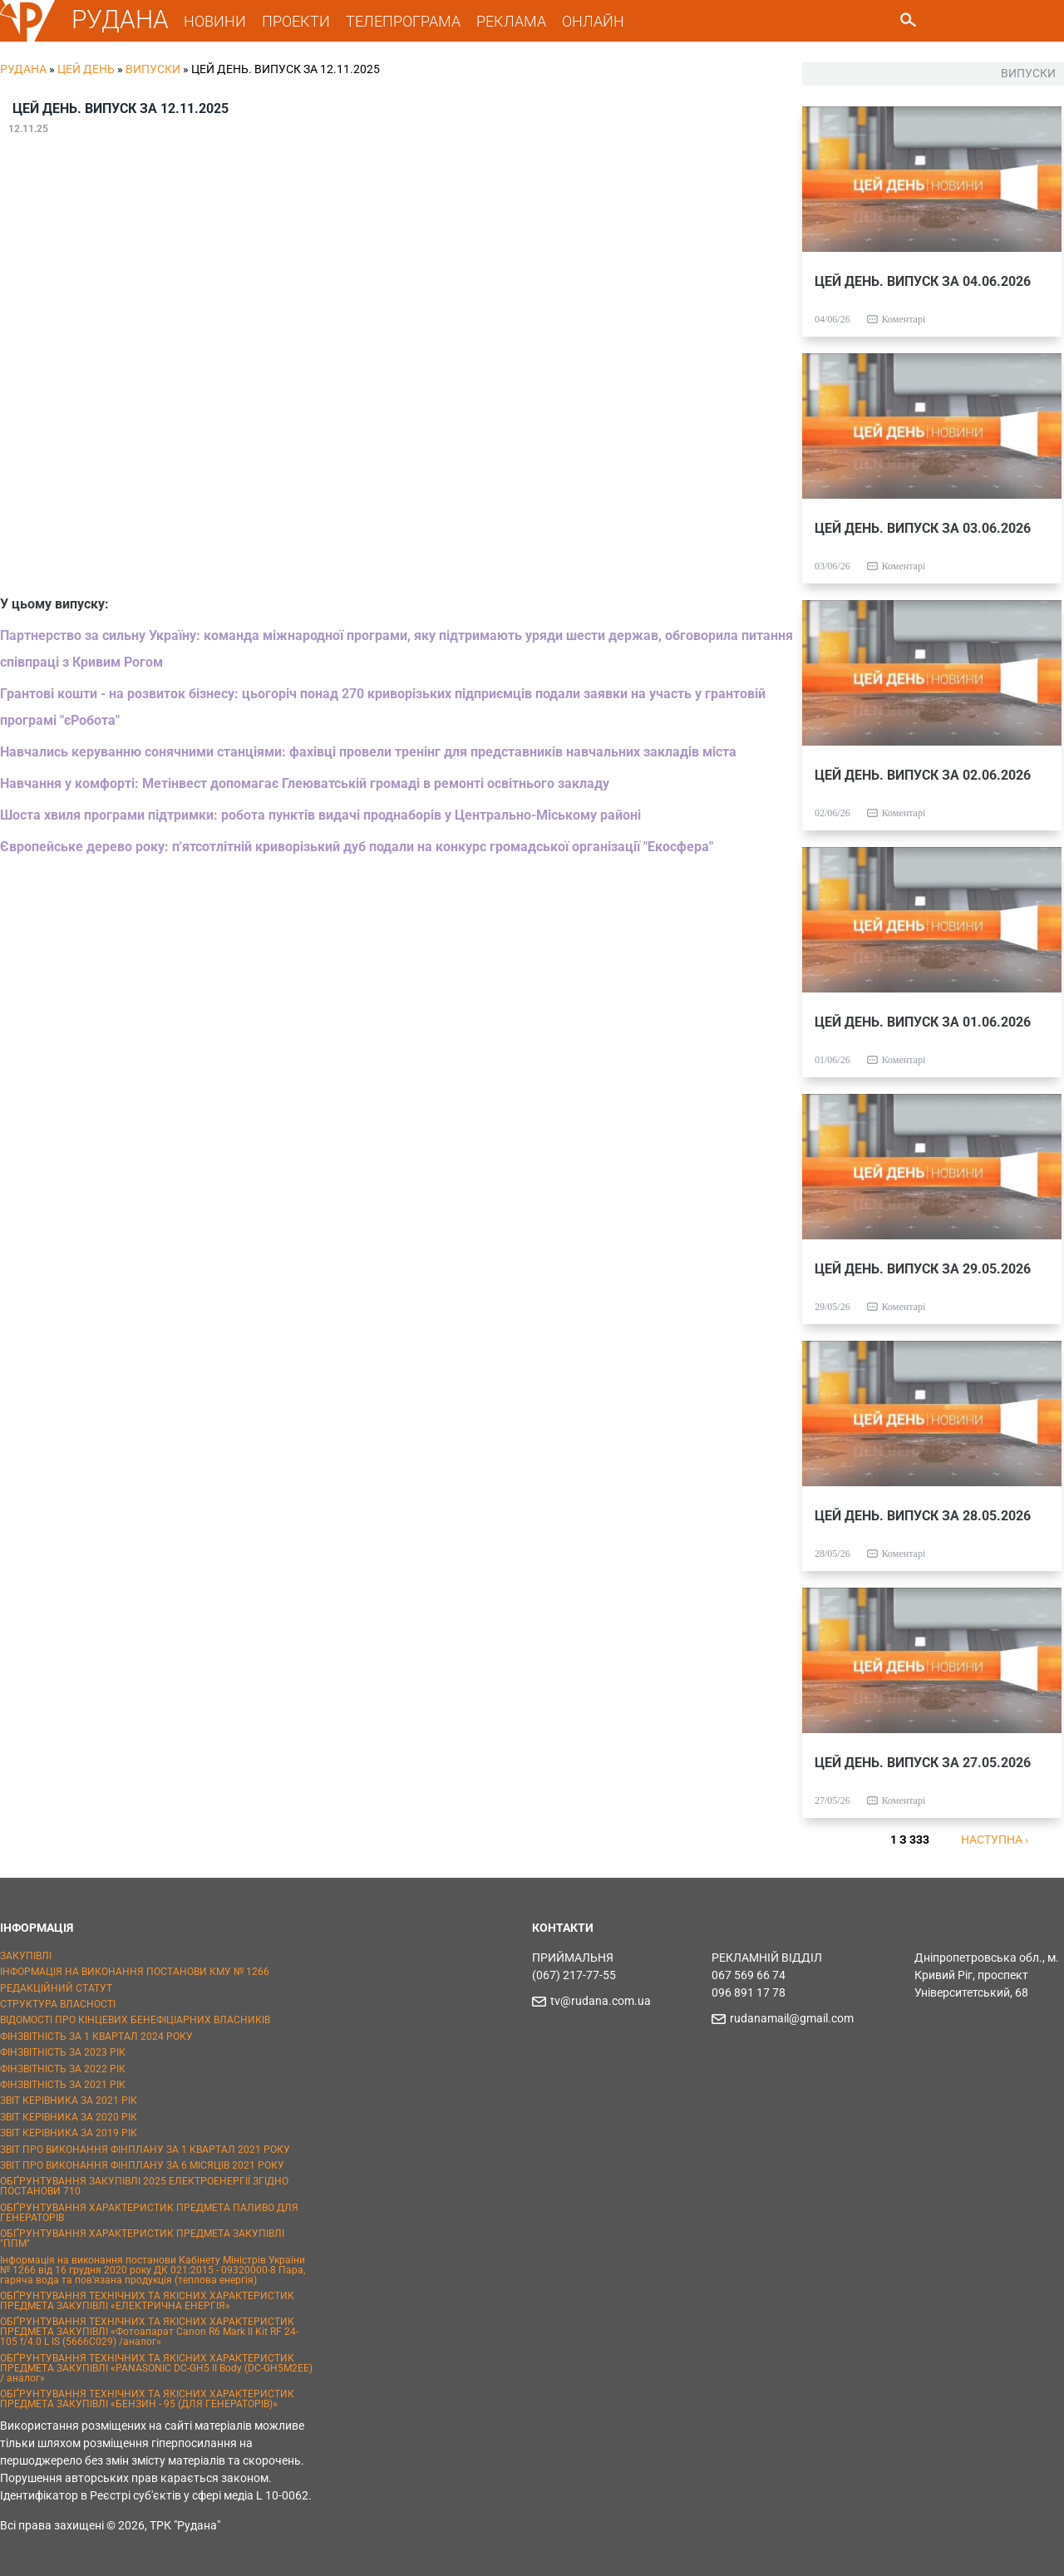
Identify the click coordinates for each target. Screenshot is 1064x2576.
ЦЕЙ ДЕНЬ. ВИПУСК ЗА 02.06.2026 (923, 775)
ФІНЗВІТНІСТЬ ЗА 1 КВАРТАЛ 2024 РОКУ (96, 2036)
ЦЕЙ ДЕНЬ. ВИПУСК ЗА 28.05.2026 (923, 1516)
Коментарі (904, 319)
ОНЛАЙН (593, 21)
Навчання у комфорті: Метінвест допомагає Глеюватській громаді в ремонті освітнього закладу (304, 783)
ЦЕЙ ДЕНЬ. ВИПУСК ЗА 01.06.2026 (923, 1022)
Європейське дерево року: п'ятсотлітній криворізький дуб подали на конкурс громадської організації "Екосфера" (356, 847)
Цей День (86, 69)
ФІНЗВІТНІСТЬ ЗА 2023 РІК (63, 2052)
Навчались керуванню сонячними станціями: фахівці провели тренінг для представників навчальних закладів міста (368, 752)
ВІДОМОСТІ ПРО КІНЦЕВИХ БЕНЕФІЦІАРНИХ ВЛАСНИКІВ (135, 2020)
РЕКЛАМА (511, 21)
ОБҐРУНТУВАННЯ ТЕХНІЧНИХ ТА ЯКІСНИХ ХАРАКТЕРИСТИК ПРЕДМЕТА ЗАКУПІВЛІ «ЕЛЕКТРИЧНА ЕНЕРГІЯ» (147, 2301)
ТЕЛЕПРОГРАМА (403, 21)
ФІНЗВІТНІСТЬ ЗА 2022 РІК (63, 2069)
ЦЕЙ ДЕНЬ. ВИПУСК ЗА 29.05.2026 (923, 1269)
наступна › (994, 1839)
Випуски (153, 69)
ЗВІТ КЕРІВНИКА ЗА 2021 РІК (68, 2100)
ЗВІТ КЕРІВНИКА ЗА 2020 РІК (68, 2117)
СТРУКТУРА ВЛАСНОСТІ (58, 2004)
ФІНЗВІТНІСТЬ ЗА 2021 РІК (63, 2085)
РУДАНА (120, 19)
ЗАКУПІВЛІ (26, 1956)
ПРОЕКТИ (296, 21)
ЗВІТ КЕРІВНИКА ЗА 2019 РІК (68, 2133)
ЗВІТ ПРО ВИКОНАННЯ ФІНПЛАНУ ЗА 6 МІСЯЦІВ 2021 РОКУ (142, 2165)
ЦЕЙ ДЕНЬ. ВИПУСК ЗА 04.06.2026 (923, 281)
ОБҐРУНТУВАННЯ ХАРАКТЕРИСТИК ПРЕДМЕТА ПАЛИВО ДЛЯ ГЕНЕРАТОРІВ (149, 2213)
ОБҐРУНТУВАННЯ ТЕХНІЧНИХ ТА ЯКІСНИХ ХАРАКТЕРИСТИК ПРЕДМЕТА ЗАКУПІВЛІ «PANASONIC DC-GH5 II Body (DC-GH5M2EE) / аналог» (156, 2368)
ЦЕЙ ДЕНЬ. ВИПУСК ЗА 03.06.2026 (923, 528)
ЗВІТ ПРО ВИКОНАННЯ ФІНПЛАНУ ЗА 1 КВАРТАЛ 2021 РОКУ (145, 2149)
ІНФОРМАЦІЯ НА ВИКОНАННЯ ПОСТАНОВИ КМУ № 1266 (134, 1972)
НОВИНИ (215, 21)
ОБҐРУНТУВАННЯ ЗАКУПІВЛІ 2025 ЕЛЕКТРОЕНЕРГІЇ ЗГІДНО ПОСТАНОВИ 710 (144, 2186)
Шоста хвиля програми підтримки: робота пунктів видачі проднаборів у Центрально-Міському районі (320, 815)
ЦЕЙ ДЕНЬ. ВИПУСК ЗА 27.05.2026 (923, 1763)
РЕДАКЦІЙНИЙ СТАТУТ (56, 1988)
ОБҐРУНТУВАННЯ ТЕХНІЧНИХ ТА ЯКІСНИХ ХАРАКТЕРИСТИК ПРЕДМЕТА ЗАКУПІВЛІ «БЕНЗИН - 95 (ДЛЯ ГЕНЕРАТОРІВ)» (147, 2399)
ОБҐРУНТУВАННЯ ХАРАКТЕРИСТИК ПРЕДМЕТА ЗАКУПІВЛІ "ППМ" (142, 2238)
